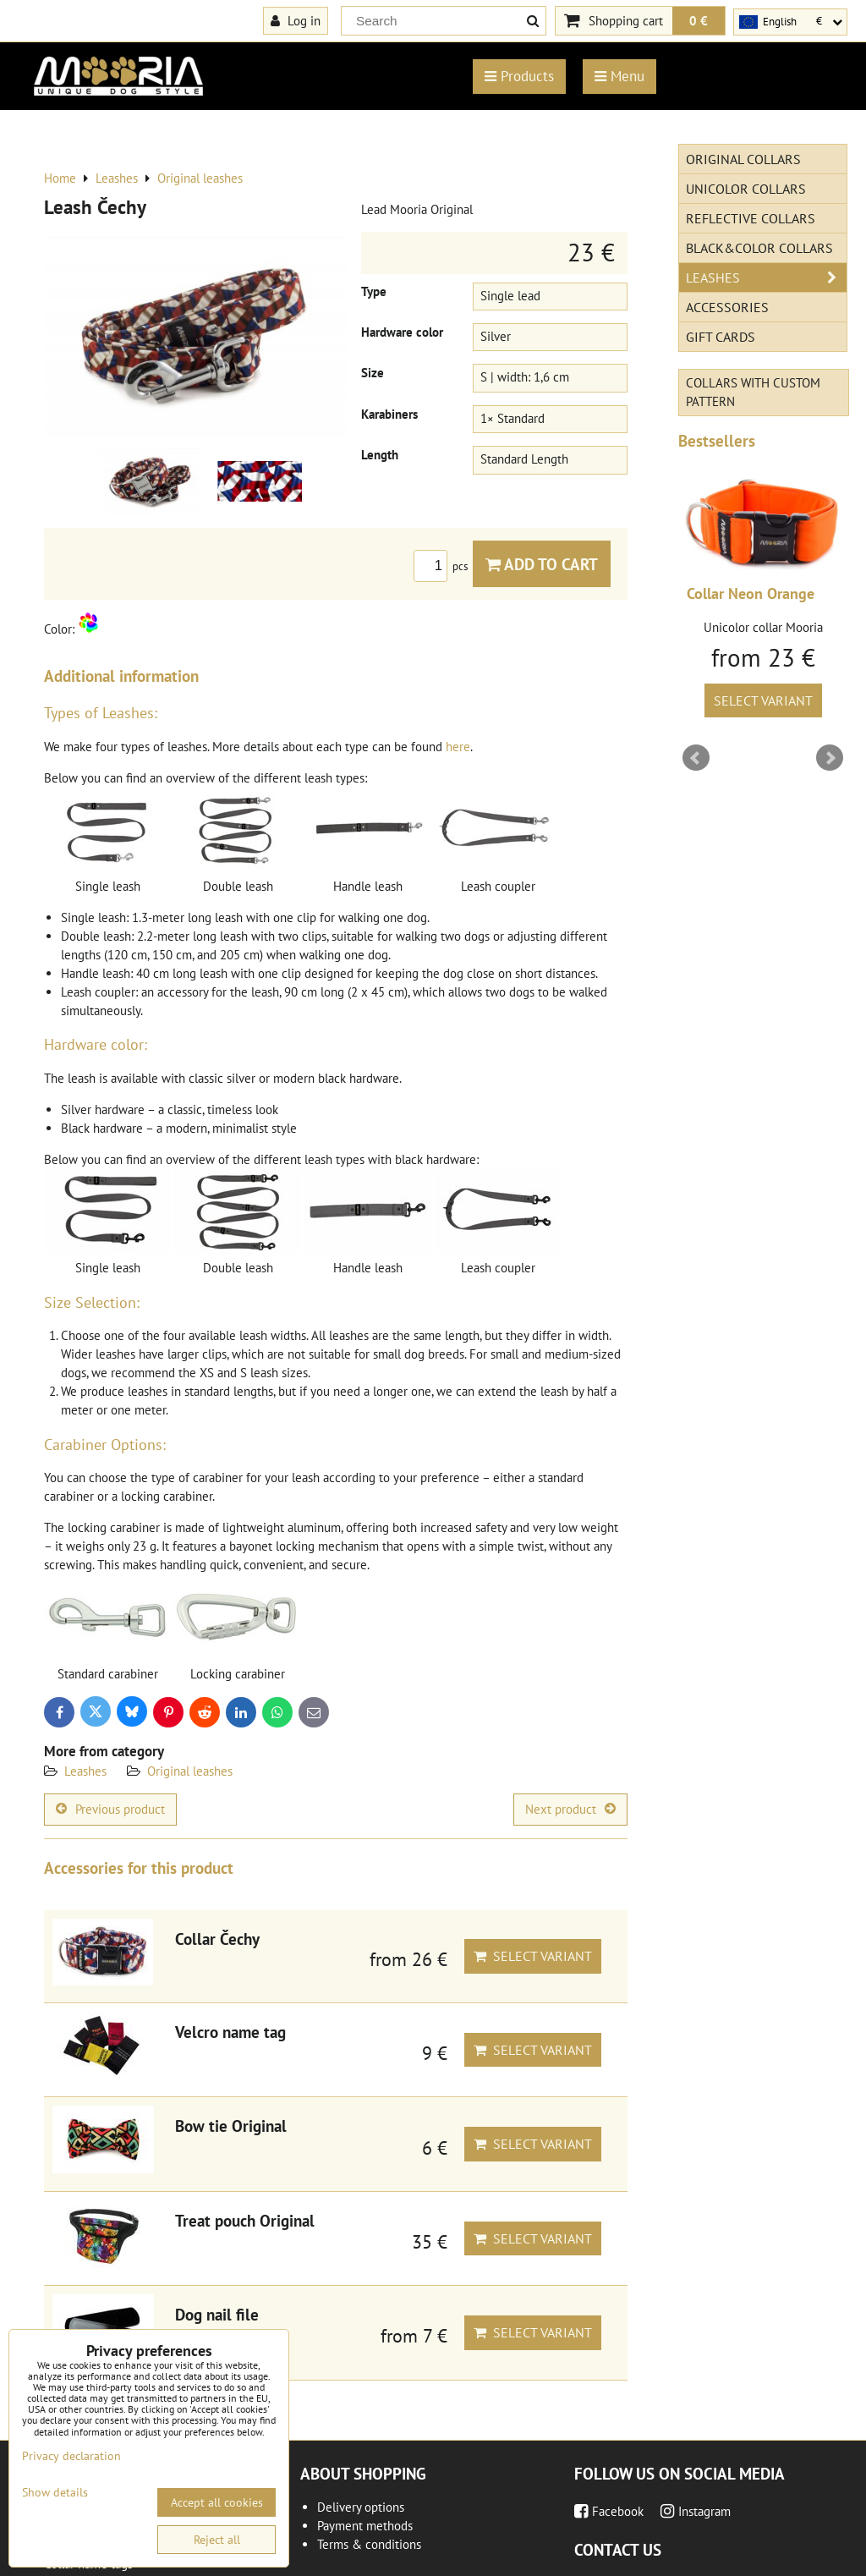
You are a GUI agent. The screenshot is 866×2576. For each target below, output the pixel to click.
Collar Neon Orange (750, 593)
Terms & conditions (369, 2544)
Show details (55, 2492)
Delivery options (360, 2507)
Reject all (217, 2539)
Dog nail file (217, 2314)
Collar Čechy (217, 1938)
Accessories (727, 307)
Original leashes (190, 1771)
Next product (570, 1809)
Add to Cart (541, 563)
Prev (696, 758)
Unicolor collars (746, 188)
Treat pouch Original (245, 2220)
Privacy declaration (71, 2455)
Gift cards (720, 336)
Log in (296, 20)
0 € (698, 20)
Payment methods (365, 2526)
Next (829, 758)
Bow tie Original (231, 2125)
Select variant (533, 1955)
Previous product (110, 1809)
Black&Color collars (759, 247)
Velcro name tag (230, 2031)
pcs (443, 566)
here (458, 747)
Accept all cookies (217, 2502)
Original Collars (743, 159)
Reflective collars (750, 218)
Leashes (85, 1771)
